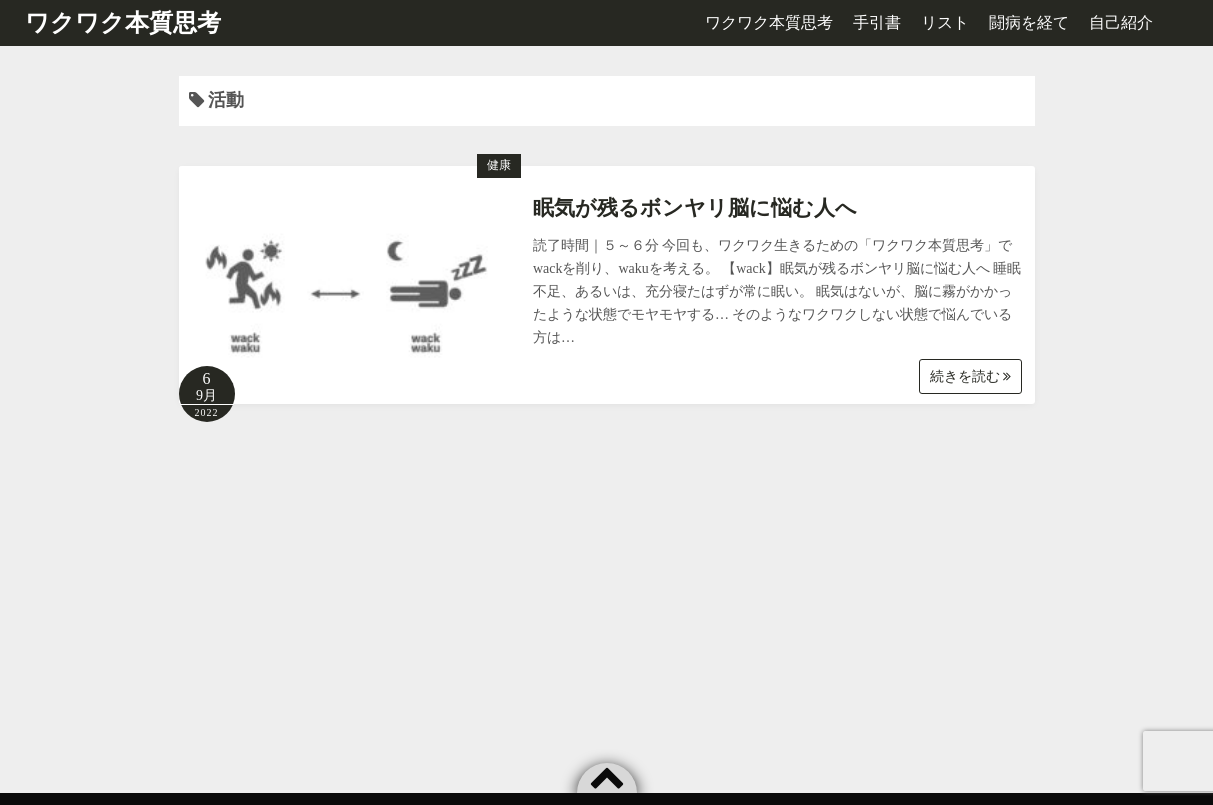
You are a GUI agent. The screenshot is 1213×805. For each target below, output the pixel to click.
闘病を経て (1029, 22)
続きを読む (971, 376)
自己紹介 (1121, 22)
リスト (945, 22)
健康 (499, 165)
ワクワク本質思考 (123, 23)
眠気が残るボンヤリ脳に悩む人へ (695, 208)
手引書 (877, 22)
